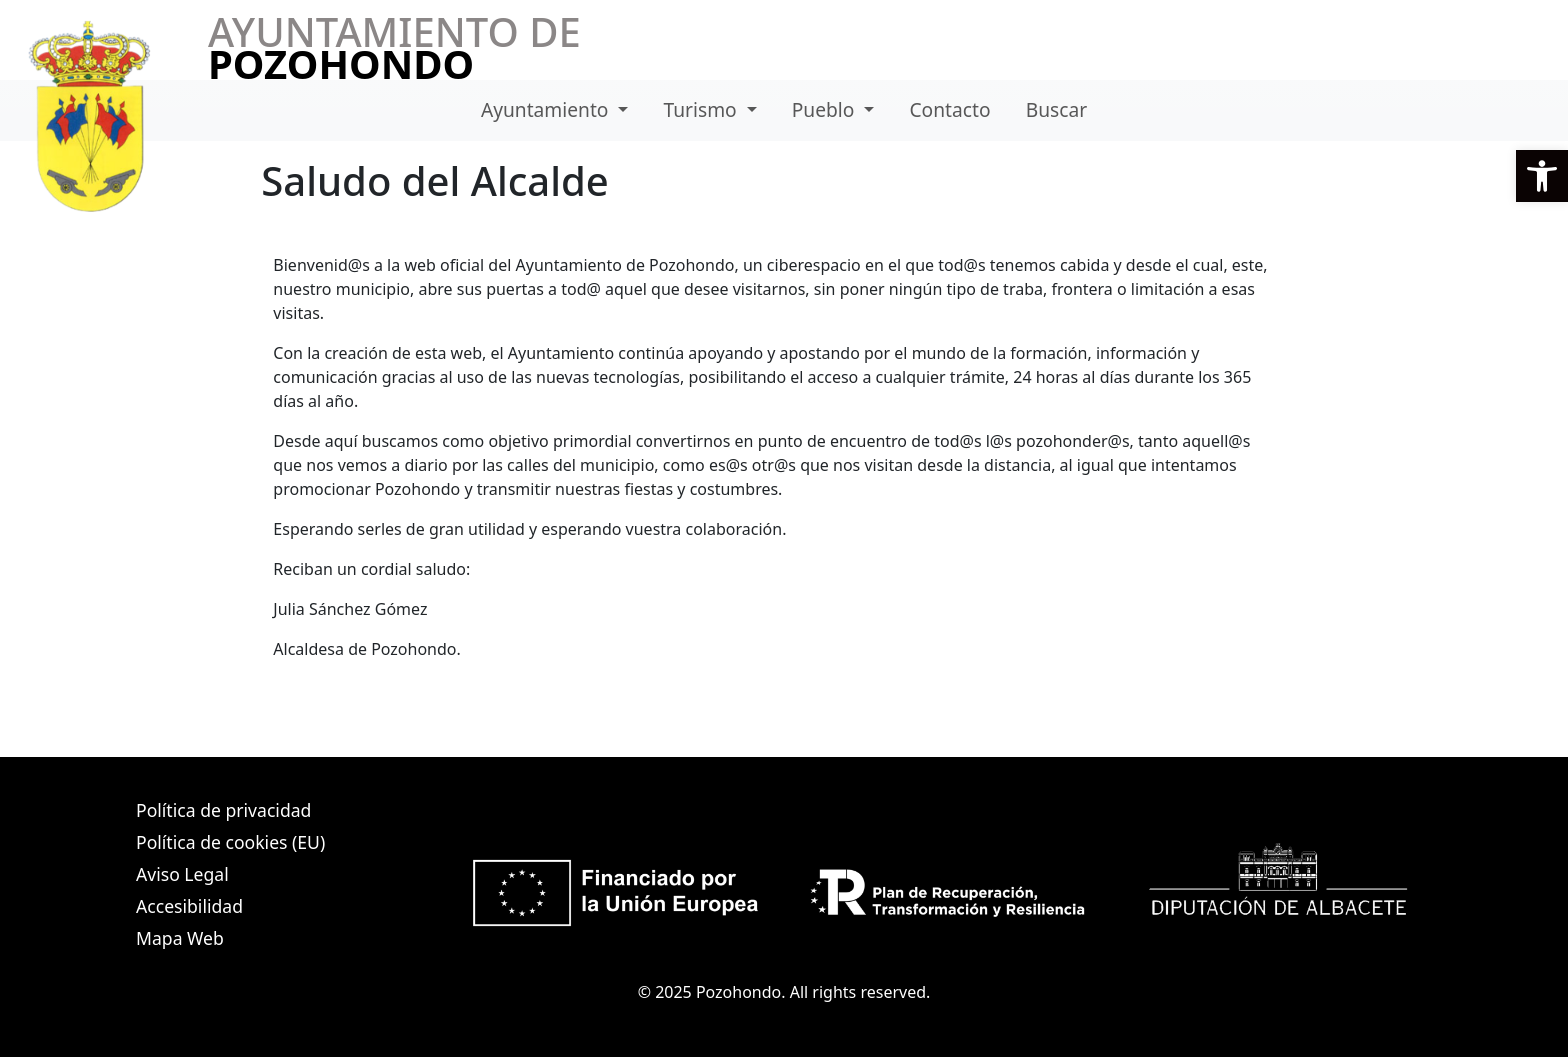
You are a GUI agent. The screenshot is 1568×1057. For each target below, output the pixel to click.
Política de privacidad (223, 810)
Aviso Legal (182, 874)
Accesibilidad (189, 906)
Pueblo (826, 109)
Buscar (1056, 109)
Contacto (949, 109)
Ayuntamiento (547, 109)
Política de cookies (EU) (230, 842)
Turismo (703, 109)
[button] (1542, 176)
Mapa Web (180, 938)
